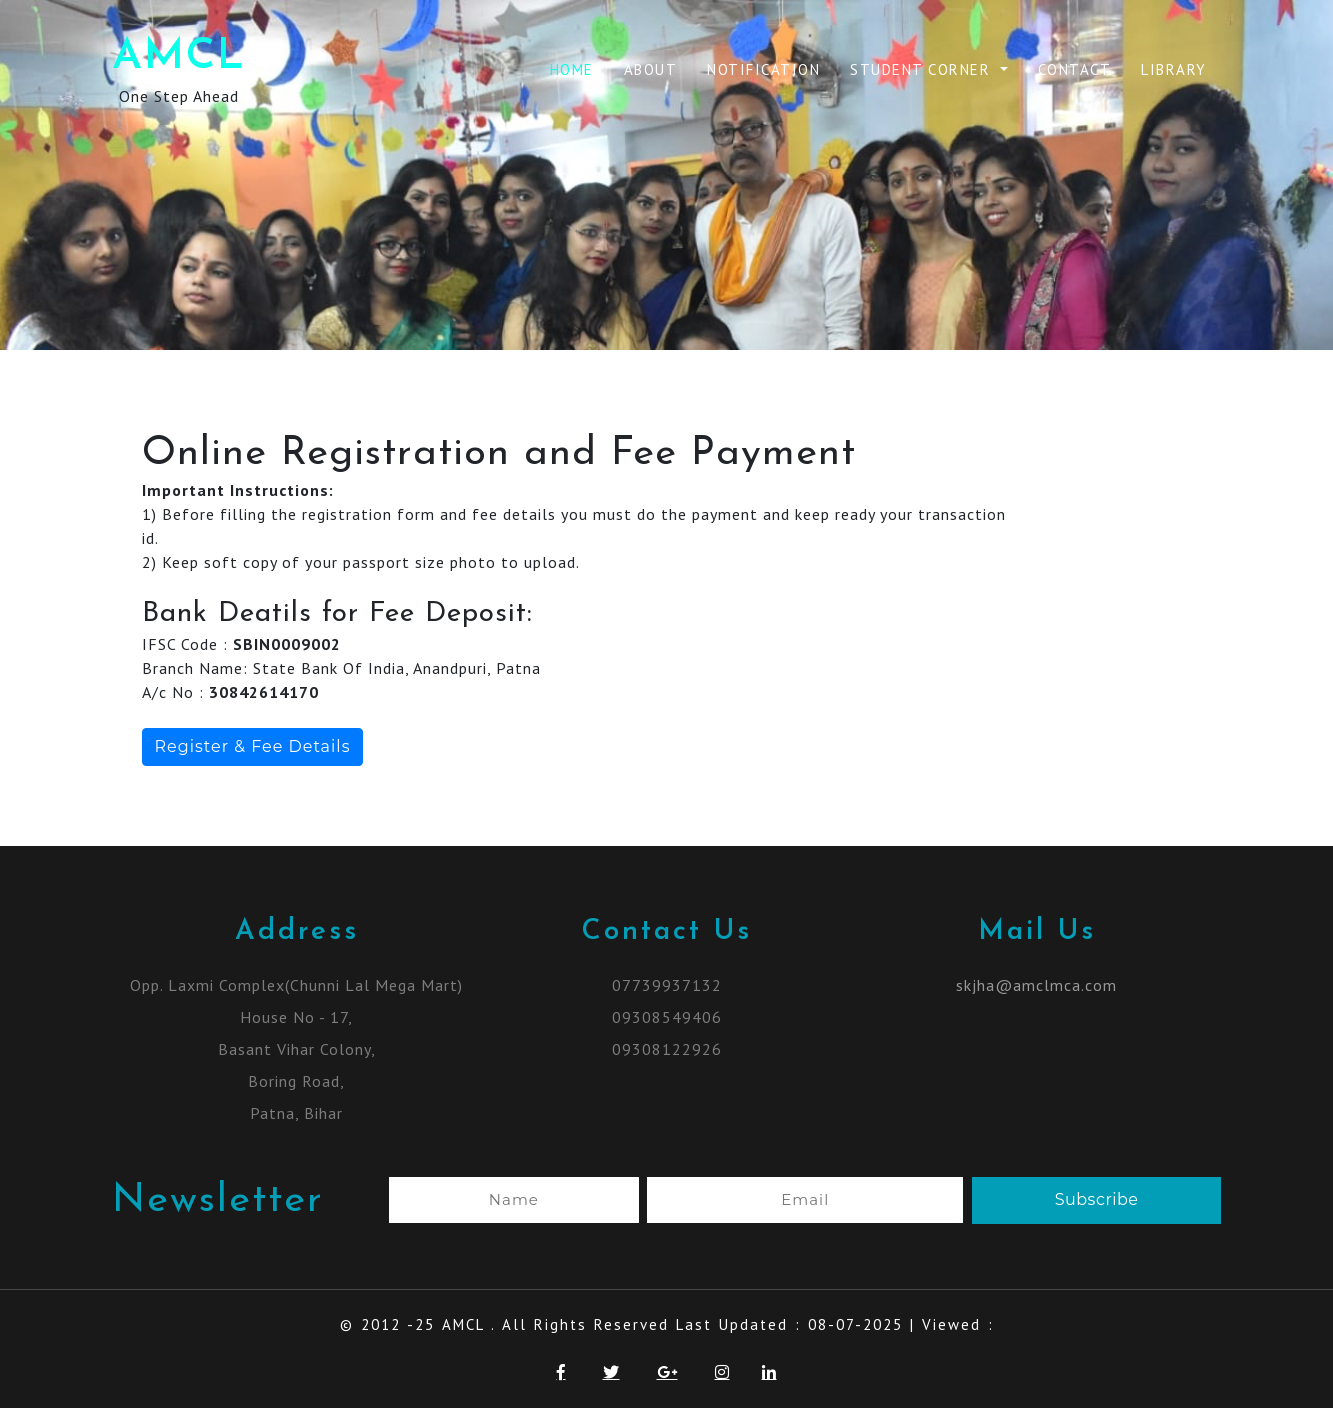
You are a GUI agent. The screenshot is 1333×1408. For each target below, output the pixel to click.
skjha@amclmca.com (1036, 985)
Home (572, 69)
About (651, 69)
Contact (1075, 69)
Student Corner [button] (923, 69)
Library (1174, 69)
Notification (763, 69)
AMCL (179, 57)
